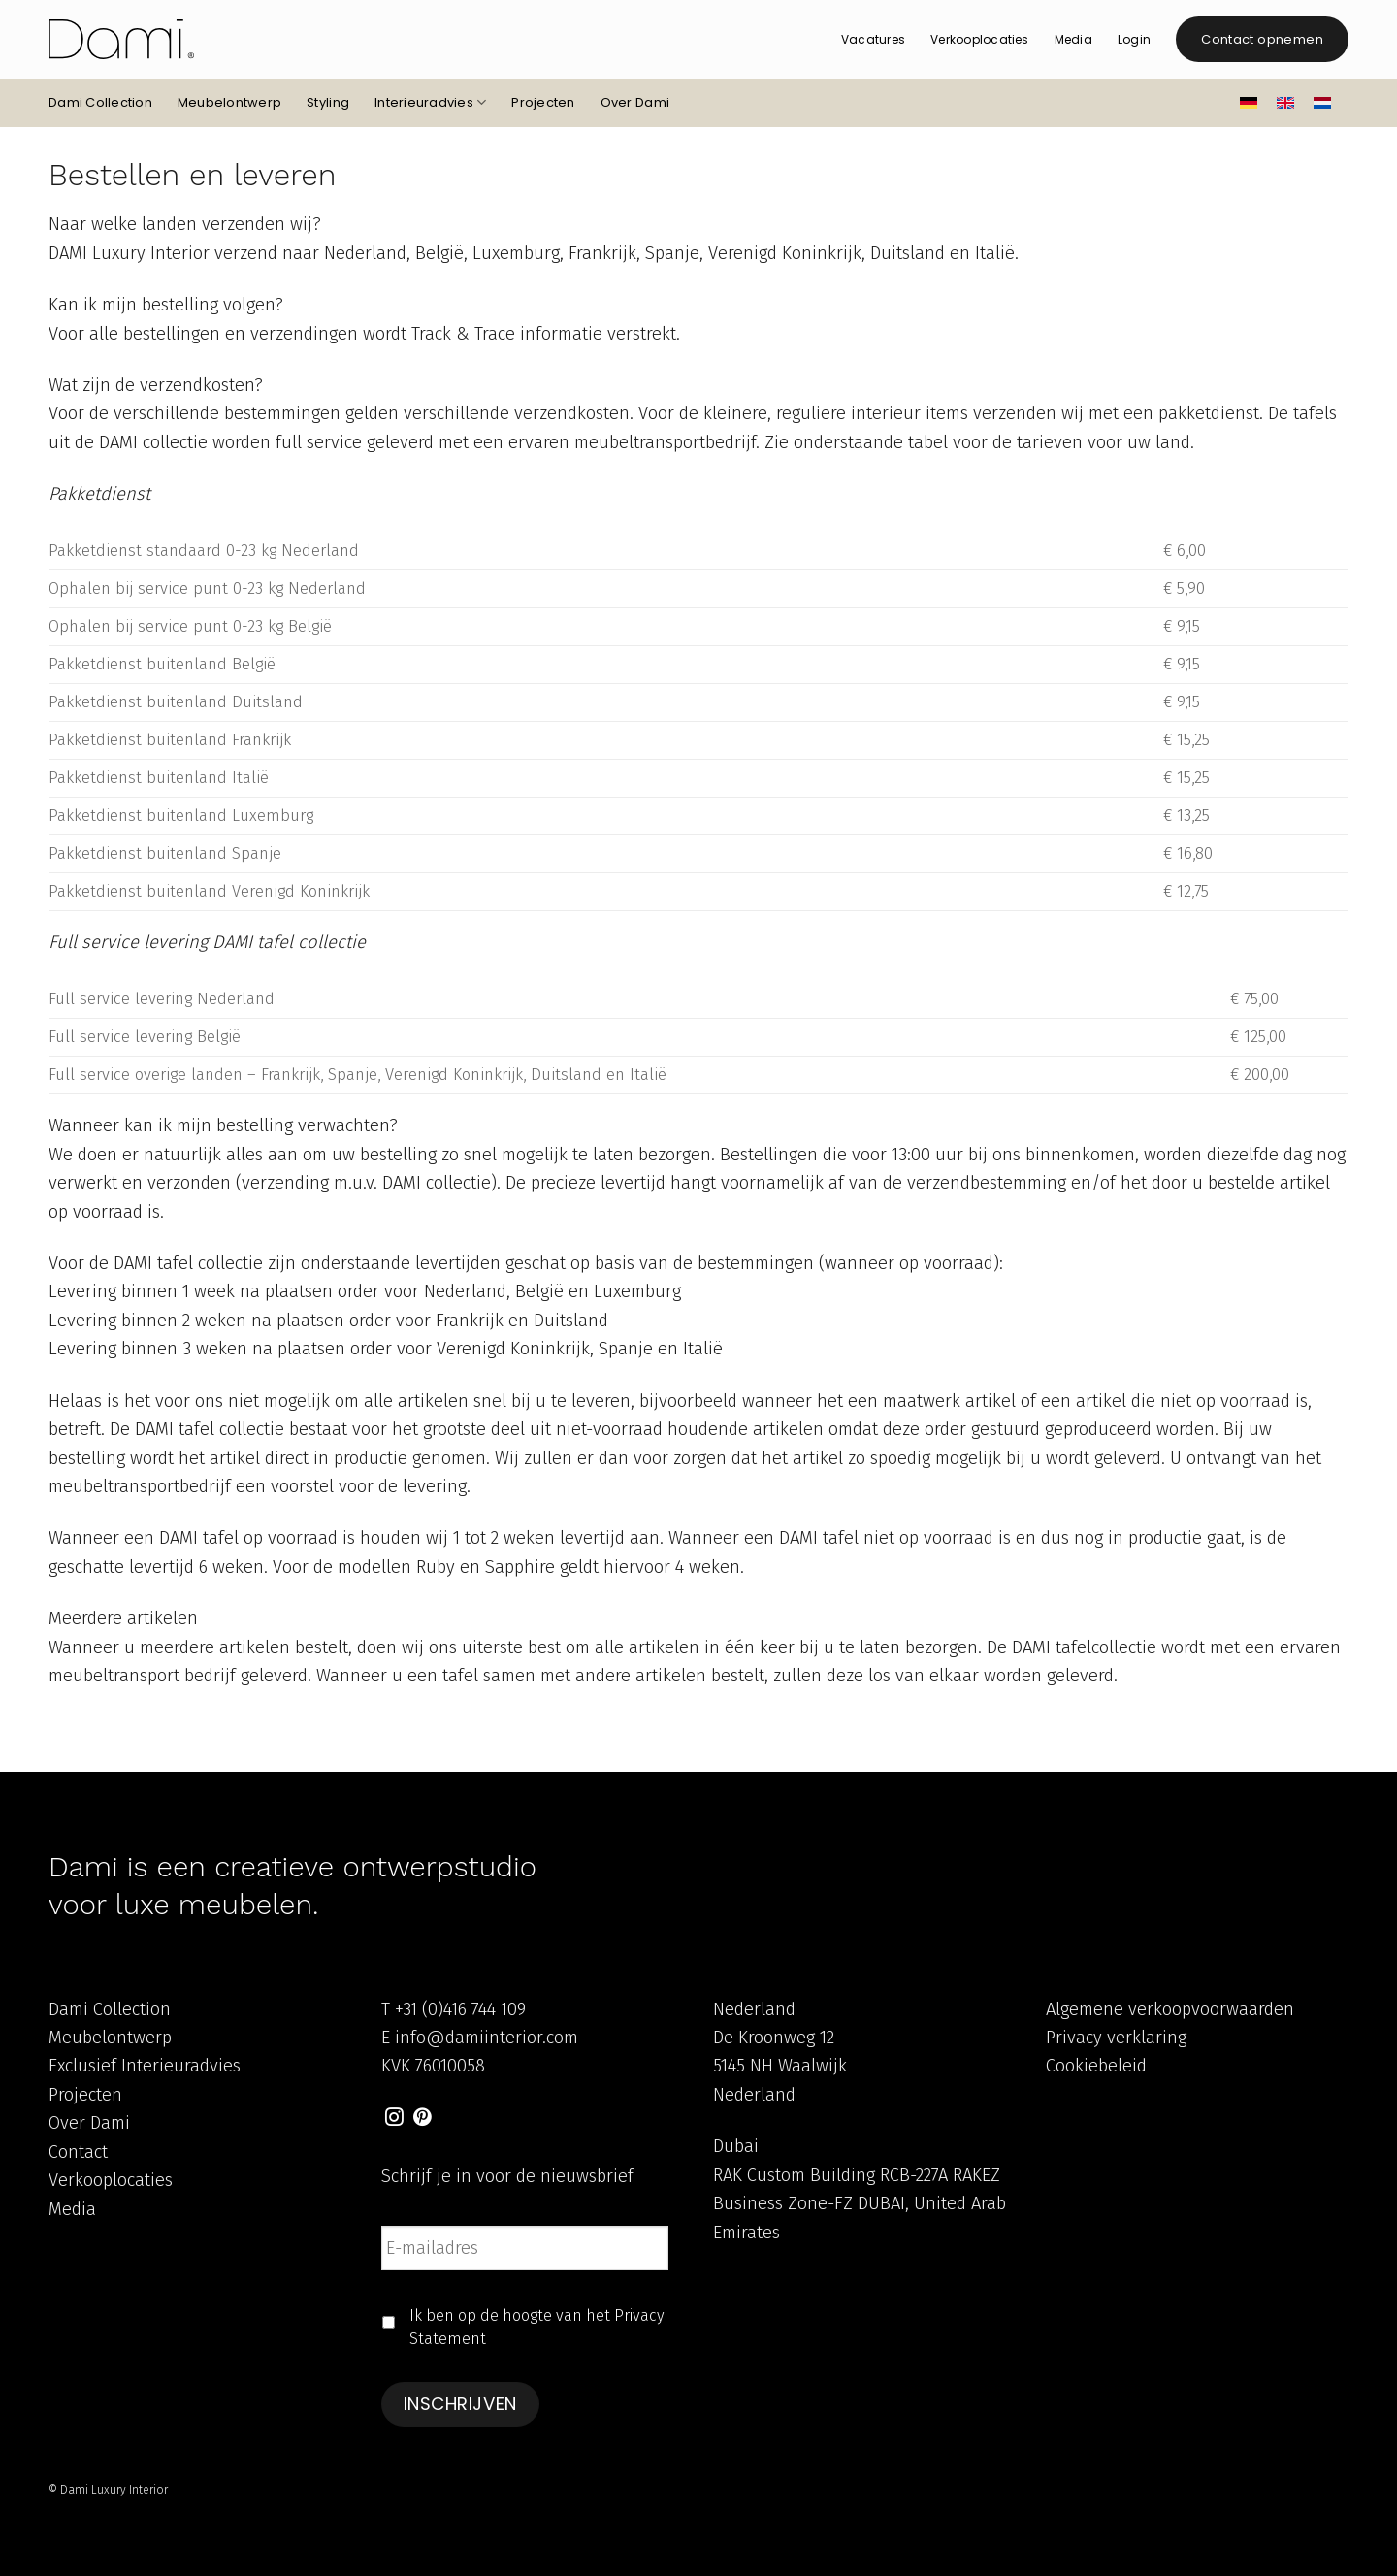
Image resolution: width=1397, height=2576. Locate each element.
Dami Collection (100, 102)
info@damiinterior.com (486, 2037)
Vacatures (873, 39)
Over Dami (635, 102)
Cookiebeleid (1096, 2065)
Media (1073, 39)
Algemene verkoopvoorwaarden (1170, 2009)
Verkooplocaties (979, 39)
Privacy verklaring (1116, 2037)
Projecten (542, 102)
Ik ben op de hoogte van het (537, 2327)
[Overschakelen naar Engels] (1285, 102)
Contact (78, 2152)
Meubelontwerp (229, 102)
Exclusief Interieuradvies (145, 2065)
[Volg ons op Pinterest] (422, 2118)
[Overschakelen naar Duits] (1248, 103)
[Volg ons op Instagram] (394, 2118)
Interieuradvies (430, 103)
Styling (328, 102)
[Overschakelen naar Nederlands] (1322, 103)
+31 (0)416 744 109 (460, 2009)
